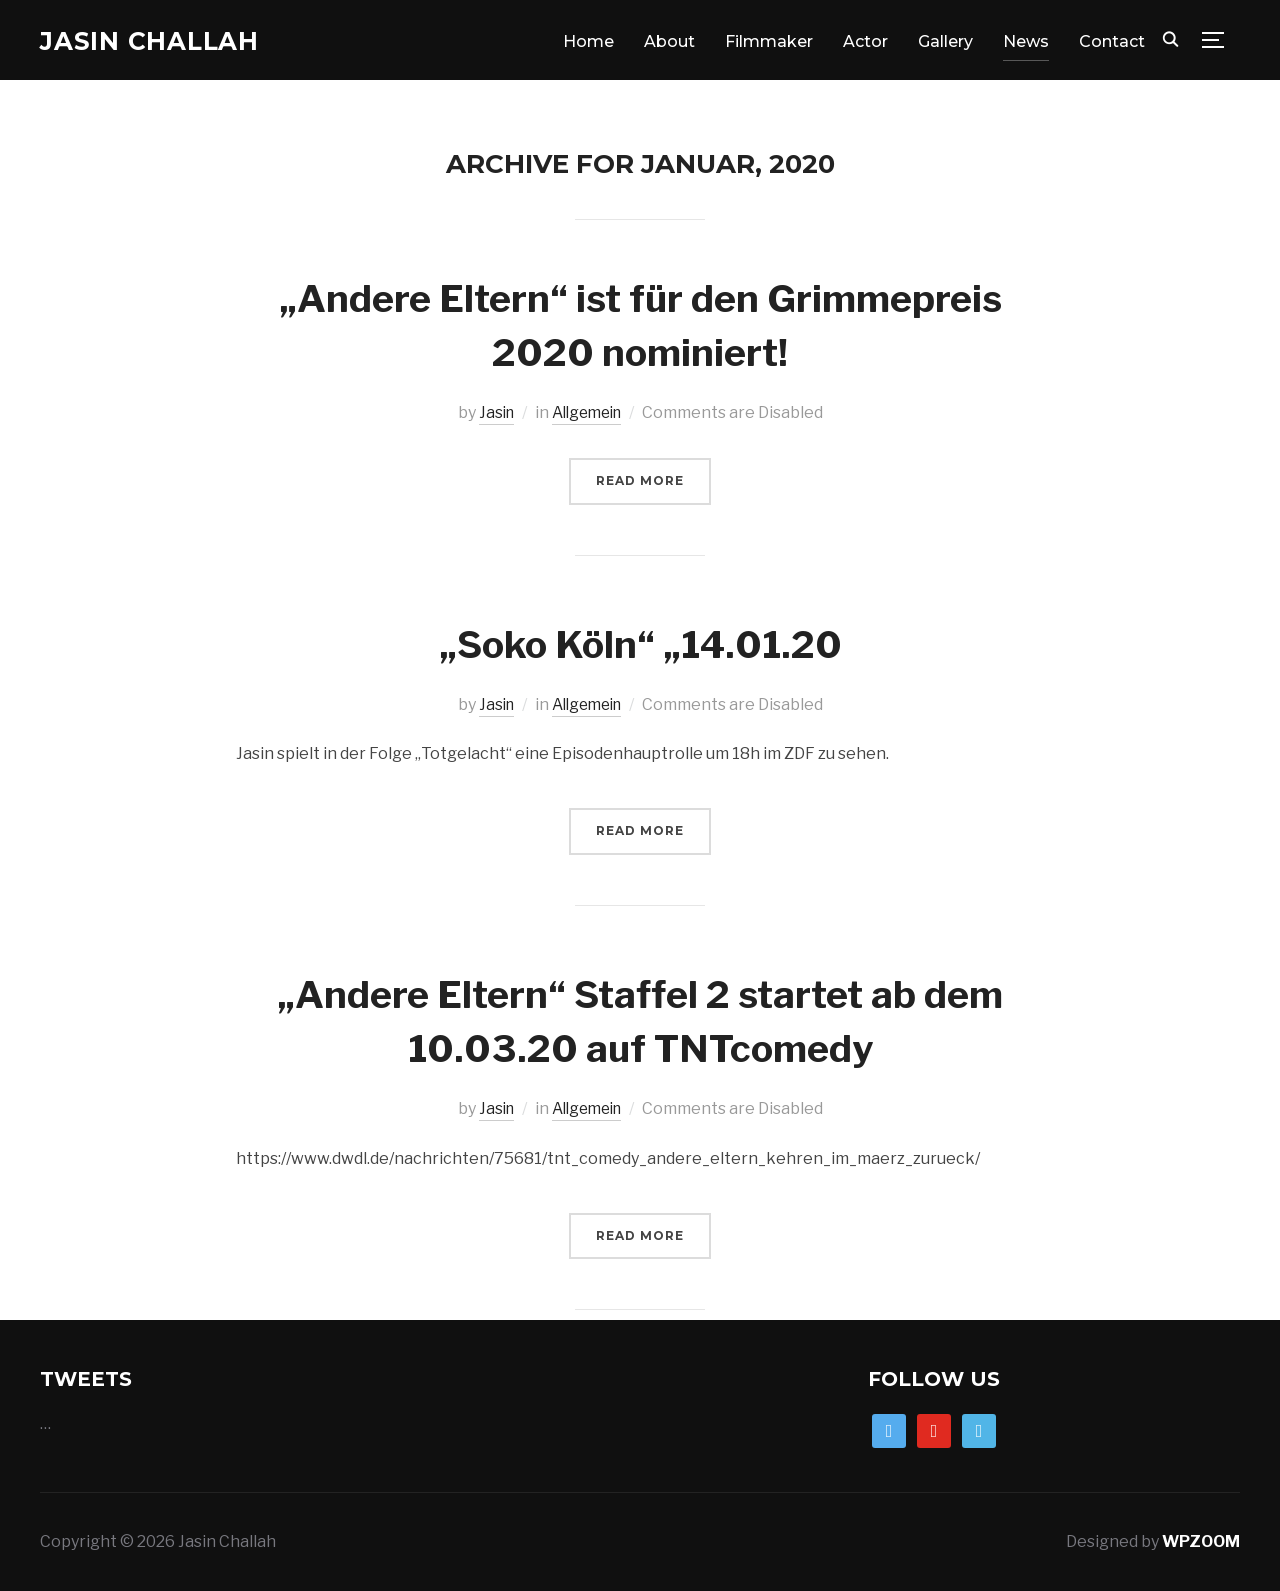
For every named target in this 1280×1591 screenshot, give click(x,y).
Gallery (945, 41)
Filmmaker (769, 41)
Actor (865, 41)
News (1026, 41)
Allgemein (588, 412)
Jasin (492, 412)
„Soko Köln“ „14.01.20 (640, 641)
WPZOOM (1201, 1540)
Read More (640, 480)
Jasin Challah (156, 41)
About (669, 41)
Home (588, 41)
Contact (1112, 41)
